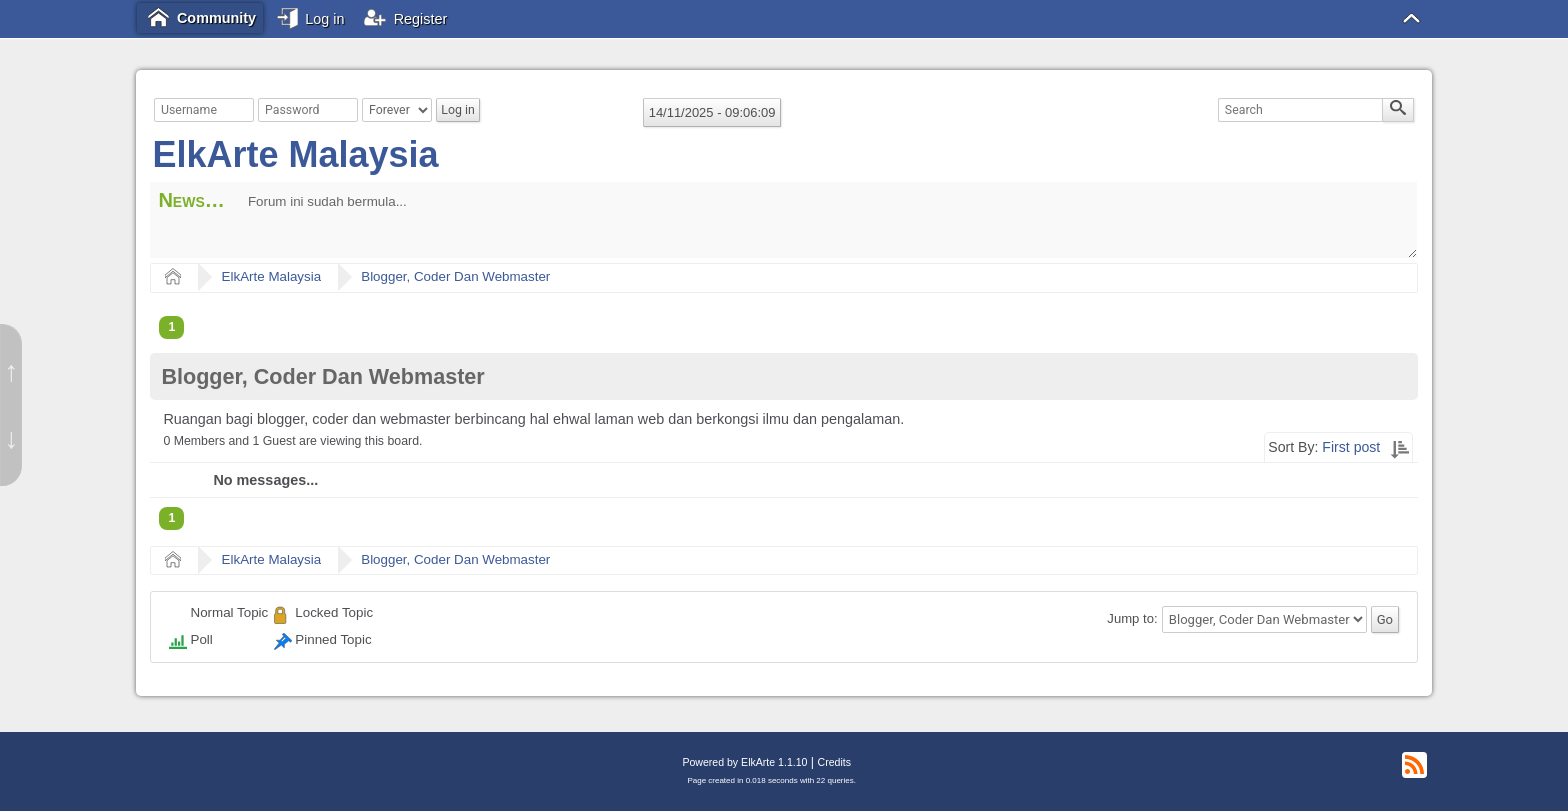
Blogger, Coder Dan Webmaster (455, 276)
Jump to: (1132, 619)
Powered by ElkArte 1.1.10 (744, 762)
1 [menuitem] (171, 327)
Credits (834, 762)
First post (1351, 447)
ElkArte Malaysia (295, 154)
